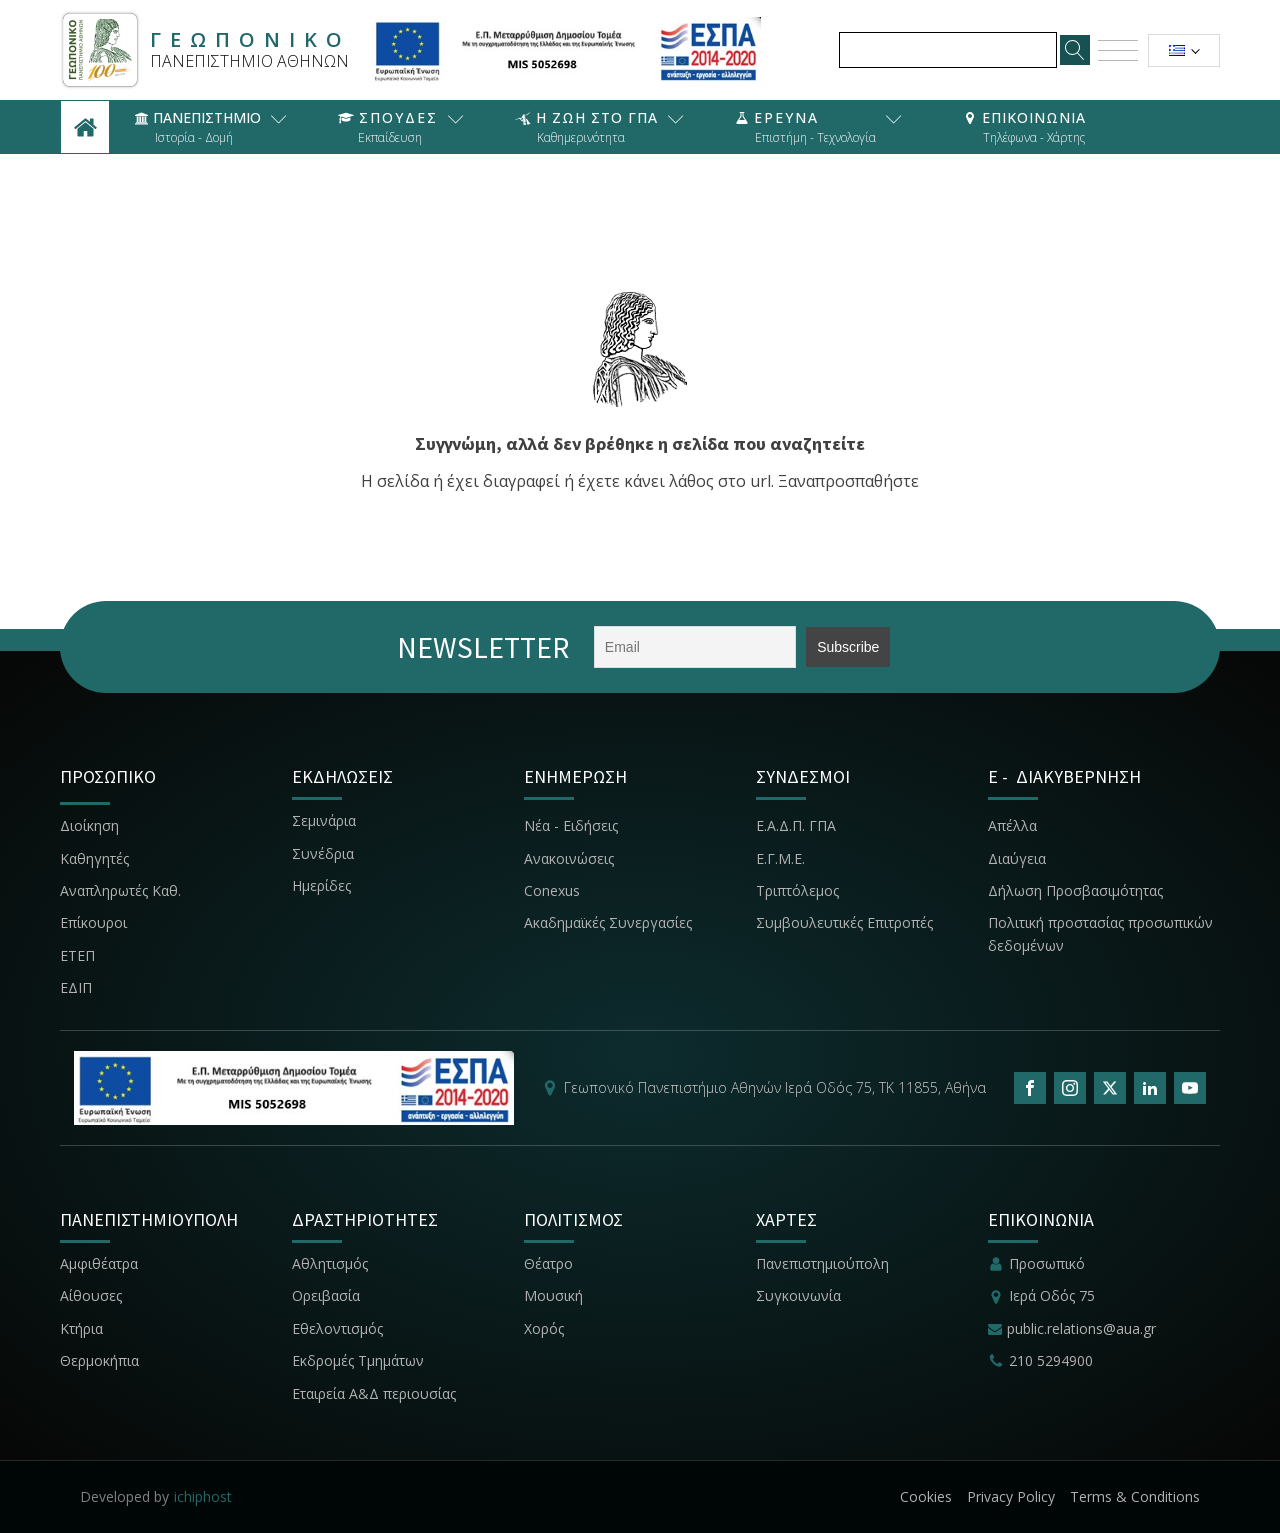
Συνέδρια (323, 853)
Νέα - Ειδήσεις (571, 825)
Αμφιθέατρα (99, 1263)
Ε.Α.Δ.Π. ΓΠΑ (796, 825)
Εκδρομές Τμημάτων (358, 1360)
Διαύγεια (1017, 858)
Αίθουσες (91, 1295)
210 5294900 (1051, 1360)
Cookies (926, 1496)
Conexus (552, 890)
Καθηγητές (94, 858)
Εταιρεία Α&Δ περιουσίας (376, 1393)
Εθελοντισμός (337, 1328)
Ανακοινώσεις (569, 858)
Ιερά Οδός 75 (1052, 1295)
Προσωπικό (1047, 1263)
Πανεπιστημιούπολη (822, 1263)
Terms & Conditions (1135, 1496)
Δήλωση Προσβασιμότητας (1075, 890)
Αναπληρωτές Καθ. (120, 890)
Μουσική (553, 1295)
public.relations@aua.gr (1081, 1328)
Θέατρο (548, 1263)
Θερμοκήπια (99, 1360)
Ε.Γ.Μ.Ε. (780, 858)
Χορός (544, 1328)
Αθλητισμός (330, 1263)
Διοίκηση (89, 825)
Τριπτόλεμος (797, 890)
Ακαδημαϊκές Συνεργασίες (608, 922)
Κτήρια (81, 1328)
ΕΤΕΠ (77, 955)
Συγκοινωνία (800, 1295)
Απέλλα (1012, 825)
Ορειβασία (326, 1295)
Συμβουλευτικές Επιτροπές (844, 922)
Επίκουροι (93, 922)
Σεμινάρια (324, 820)
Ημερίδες (321, 885)
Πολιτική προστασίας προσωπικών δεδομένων (1100, 933)
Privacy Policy (1011, 1496)
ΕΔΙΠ (76, 987)
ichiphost (203, 1496)
